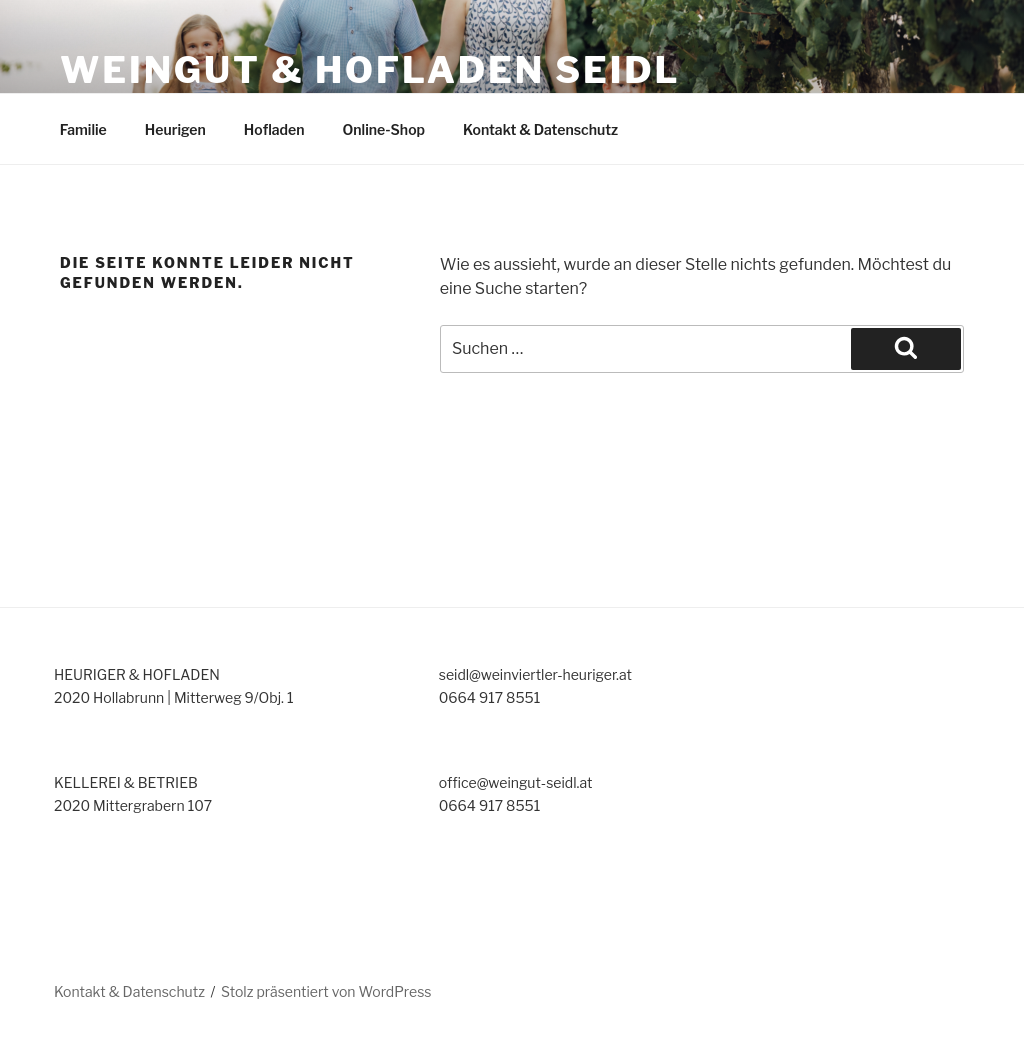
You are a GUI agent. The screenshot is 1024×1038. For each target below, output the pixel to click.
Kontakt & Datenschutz (540, 129)
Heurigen (175, 129)
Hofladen (274, 129)
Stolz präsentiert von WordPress (326, 991)
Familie (83, 129)
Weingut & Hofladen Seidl (370, 70)
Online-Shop (384, 129)
